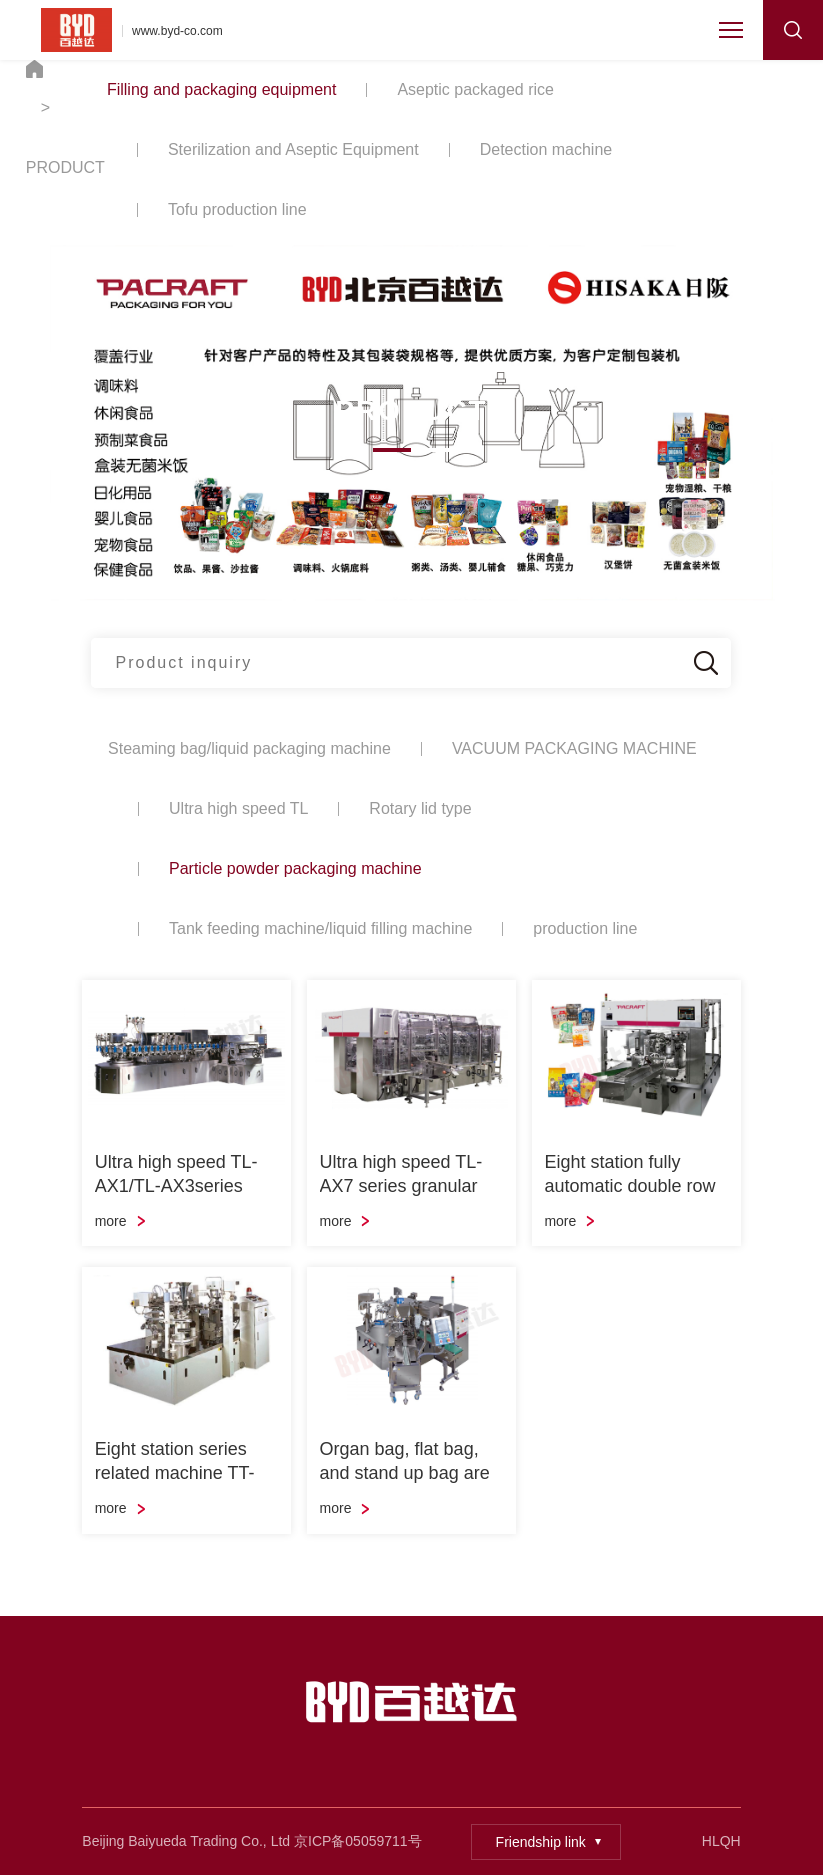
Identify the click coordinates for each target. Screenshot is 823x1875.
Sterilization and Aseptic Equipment (293, 149)
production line (585, 928)
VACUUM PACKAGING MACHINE (574, 748)
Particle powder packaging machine (295, 868)
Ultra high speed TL (238, 808)
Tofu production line (237, 209)
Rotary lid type (420, 808)
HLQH (721, 1841)
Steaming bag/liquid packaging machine (249, 748)
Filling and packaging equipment (221, 89)
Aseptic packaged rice (475, 89)
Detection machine (546, 149)
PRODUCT (65, 167)
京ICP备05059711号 (358, 1841)
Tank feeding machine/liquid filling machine (320, 928)
